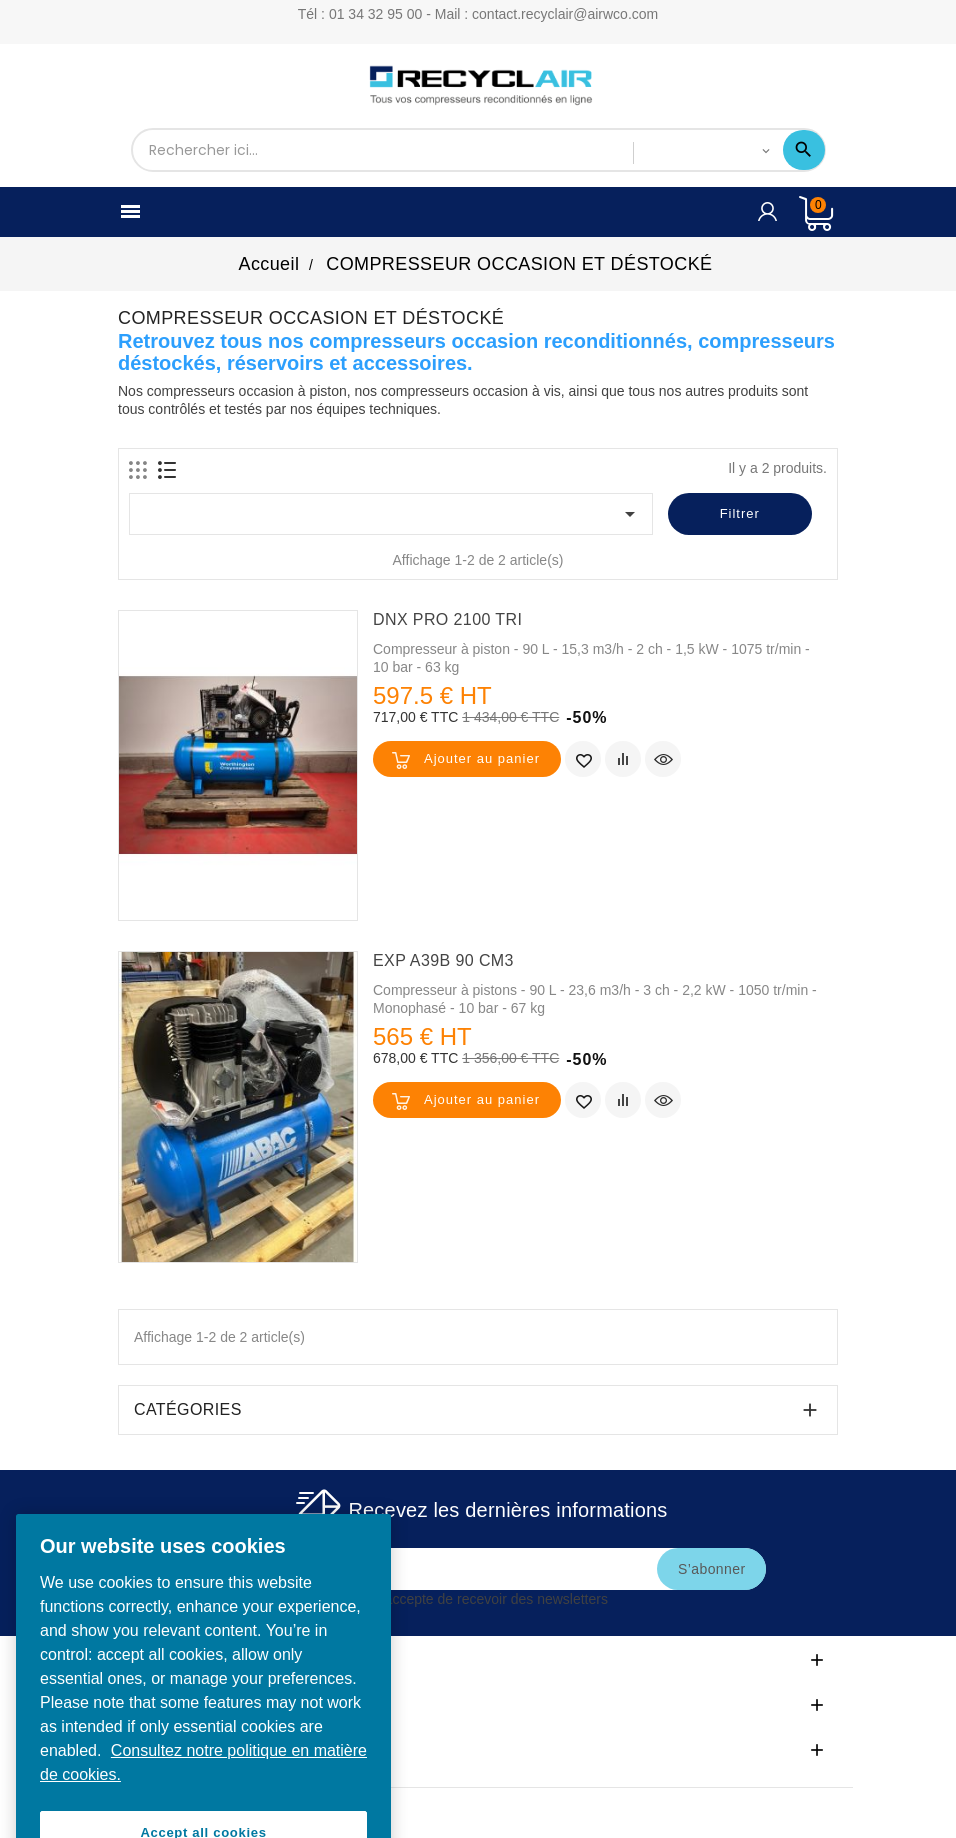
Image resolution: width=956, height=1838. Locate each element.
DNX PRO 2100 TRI (447, 619)
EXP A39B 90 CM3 (443, 960)
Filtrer (740, 513)
